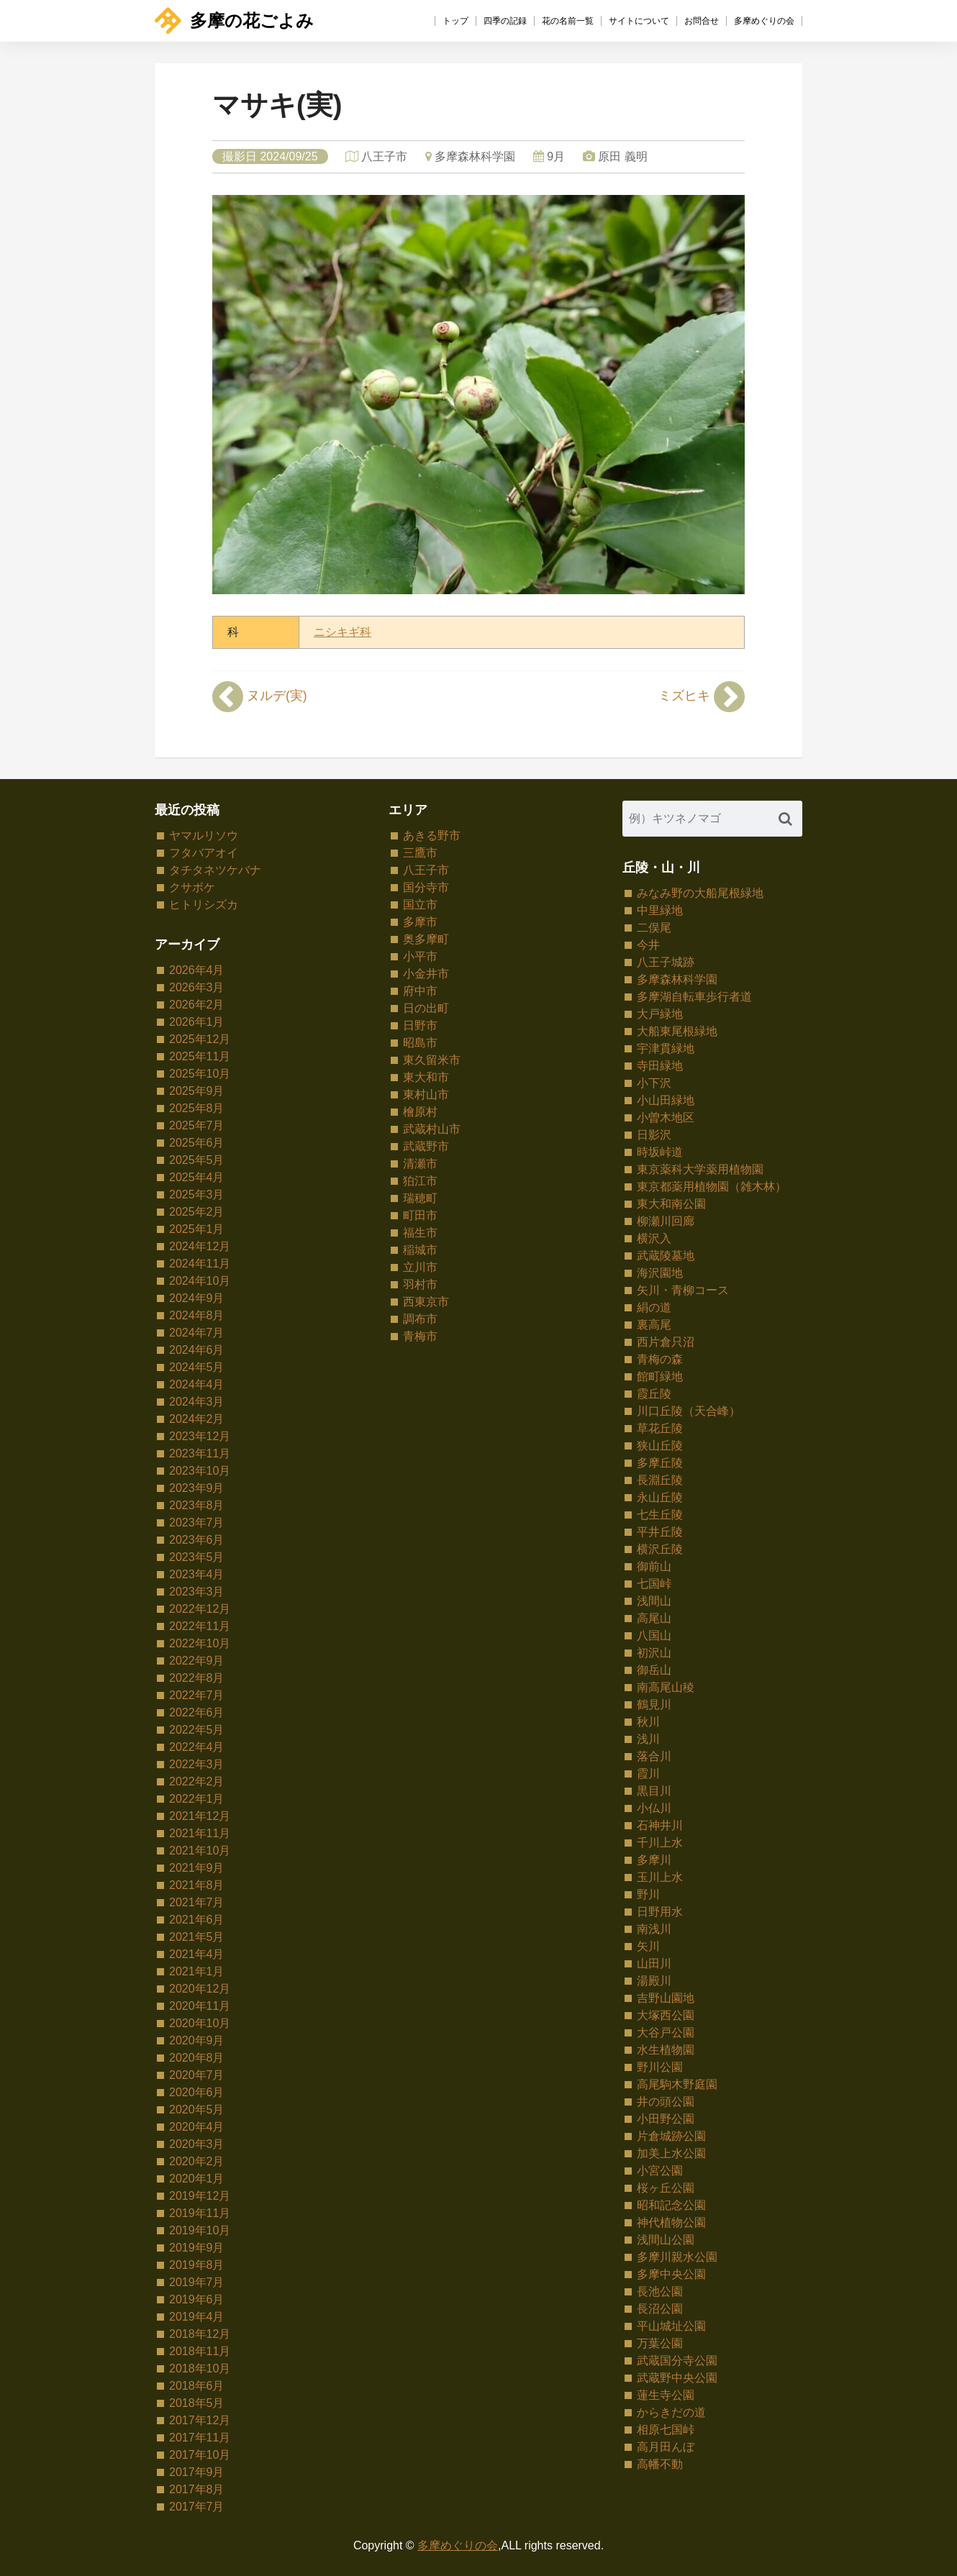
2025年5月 (196, 1160)
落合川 (654, 1756)
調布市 (420, 1319)
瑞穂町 (420, 1198)
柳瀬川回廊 (665, 1221)
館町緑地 (660, 1376)
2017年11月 (199, 2437)
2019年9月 (196, 2248)
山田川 (654, 1963)
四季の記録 (505, 21)
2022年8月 (196, 1678)
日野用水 (660, 1912)
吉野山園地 (665, 1998)
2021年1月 (196, 1971)
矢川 (648, 1946)
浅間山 (654, 1601)
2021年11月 (199, 1833)
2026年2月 (196, 1004)
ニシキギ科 (342, 632)
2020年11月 (199, 2006)
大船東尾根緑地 (677, 1031)
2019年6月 (196, 2299)
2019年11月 (199, 2213)
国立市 (420, 904)
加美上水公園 (671, 2153)
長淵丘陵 (660, 1480)
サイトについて (639, 21)
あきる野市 (432, 835)
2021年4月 (196, 1954)
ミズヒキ (701, 696)
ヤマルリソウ (203, 835)
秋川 (648, 1722)
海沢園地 (660, 1273)
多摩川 (654, 1860)
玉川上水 (660, 1877)
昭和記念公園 (671, 2205)
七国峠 (654, 1584)
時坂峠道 (660, 1152)
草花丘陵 (660, 1428)
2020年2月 (196, 2161)
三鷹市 (420, 853)
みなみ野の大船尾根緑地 (700, 893)
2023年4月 (196, 1574)
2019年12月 (199, 2196)
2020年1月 (196, 2178)
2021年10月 (199, 1850)
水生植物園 (665, 2050)
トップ (455, 21)
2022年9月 (196, 1661)
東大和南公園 (671, 1204)
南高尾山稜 (665, 1687)
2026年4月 (196, 970)
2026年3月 (196, 987)
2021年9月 (196, 1868)
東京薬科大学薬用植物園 (700, 1169)
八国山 (654, 1635)
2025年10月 (199, 1074)
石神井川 (660, 1825)
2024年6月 (196, 1350)
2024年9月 (196, 1298)
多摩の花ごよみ (234, 20)
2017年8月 (196, 2489)
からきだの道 (671, 2412)
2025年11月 (199, 1056)
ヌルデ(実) (259, 696)
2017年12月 (199, 2420)
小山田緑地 (665, 1100)
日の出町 (426, 1008)
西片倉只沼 (665, 1342)
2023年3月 (196, 1591)
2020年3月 (196, 2144)
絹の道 (654, 1307)
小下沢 (654, 1083)
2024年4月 (196, 1384)
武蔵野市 (426, 1146)
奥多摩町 (426, 939)
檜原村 (420, 1112)
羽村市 (420, 1284)
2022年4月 (196, 1747)
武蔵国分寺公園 (677, 2360)
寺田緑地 (660, 1066)
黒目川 (654, 1791)
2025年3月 (196, 1194)
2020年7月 (196, 2075)
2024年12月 (199, 1246)
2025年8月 (196, 1108)
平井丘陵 (660, 1532)
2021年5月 (196, 1937)
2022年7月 (196, 1695)
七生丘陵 (660, 1514)
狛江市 (420, 1181)
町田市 (420, 1215)
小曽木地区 (665, 1117)
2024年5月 (196, 1367)
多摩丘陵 (660, 1463)
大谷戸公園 (665, 2032)
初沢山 (654, 1653)
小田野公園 (665, 2119)
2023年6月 (196, 1540)
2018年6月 (196, 2386)
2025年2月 (196, 1212)
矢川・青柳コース (683, 1290)
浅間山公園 (665, 2240)
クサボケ (192, 887)
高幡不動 (660, 2464)
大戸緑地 (660, 1014)
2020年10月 (199, 2023)
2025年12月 (199, 1039)
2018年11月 (199, 2351)
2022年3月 (196, 1764)
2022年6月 (196, 1712)
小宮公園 (660, 2171)
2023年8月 (196, 1505)
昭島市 (420, 1043)
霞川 (648, 1773)
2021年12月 (199, 1816)
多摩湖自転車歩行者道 (694, 997)
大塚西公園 (665, 2015)
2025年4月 (196, 1177)
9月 (556, 156)
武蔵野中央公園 (677, 2378)
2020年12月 (199, 1989)
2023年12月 (199, 1436)
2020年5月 (196, 2109)
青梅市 (420, 1336)
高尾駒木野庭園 (677, 2084)
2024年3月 (196, 1402)
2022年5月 (196, 1730)
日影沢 (654, 1135)
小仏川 (654, 1808)
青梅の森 (660, 1359)
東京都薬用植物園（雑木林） (711, 1186)
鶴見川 (654, 1704)
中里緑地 (660, 910)
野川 (648, 1894)
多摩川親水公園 (677, 2257)
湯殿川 (654, 1981)
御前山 (654, 1566)
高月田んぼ (665, 2447)
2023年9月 (196, 1488)
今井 (648, 945)
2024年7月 (196, 1332)
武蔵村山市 (432, 1129)
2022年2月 (196, 1781)
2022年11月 (199, 1626)
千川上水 (660, 1843)
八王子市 (384, 156)
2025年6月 (196, 1143)
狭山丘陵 (660, 1445)
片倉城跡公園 (671, 2136)
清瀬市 (420, 1163)
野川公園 (660, 2067)
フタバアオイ (203, 853)
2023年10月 (199, 1471)
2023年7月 (196, 1522)
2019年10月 (199, 2230)
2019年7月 (196, 2282)
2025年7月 (196, 1125)
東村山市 (426, 1094)
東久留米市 (432, 1060)
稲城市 (420, 1250)
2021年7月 (196, 1902)
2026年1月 (196, 1022)
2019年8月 (196, 2265)
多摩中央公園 (671, 2274)
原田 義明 (622, 156)
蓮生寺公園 (665, 2395)
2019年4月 (196, 2317)
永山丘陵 (660, 1497)
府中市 (420, 991)
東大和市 (426, 1077)
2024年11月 (199, 1263)
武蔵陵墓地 (665, 1256)
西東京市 (426, 1302)
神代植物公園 (671, 2222)
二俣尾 (654, 927)
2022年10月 (199, 1643)
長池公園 (660, 2291)
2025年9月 (196, 1091)
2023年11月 (199, 1453)
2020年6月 (196, 2092)
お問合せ (701, 21)
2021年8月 (196, 1885)
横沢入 (654, 1238)
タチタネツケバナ (215, 870)
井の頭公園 (665, 2101)
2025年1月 (196, 1229)
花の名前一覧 (568, 21)
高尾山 (654, 1618)
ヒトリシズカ (203, 904)
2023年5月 (196, 1557)
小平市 (420, 956)
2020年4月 (196, 2127)
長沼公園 (660, 2309)
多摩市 (420, 922)
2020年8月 (196, 2058)
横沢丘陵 (660, 1549)
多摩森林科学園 (475, 156)
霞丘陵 (654, 1394)
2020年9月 (196, 2040)
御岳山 (654, 1670)
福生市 (420, 1232)
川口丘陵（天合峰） (688, 1411)
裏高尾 (654, 1325)
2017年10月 (199, 2455)
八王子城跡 (665, 962)
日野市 (420, 1025)
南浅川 (654, 1929)
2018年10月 (199, 2368)
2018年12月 (199, 2334)
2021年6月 (196, 1919)
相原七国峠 (665, 2429)
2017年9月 (196, 2472)
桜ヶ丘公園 (665, 2188)
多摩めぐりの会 (764, 21)
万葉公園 (660, 2343)
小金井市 (426, 974)
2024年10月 (199, 1281)
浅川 (648, 1739)
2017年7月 (196, 2506)
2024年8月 (196, 1315)
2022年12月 (199, 1609)
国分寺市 (426, 887)
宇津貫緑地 (665, 1048)
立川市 (420, 1267)
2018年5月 (196, 2403)
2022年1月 (196, 1799)
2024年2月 (196, 1419)
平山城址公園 (671, 2326)
